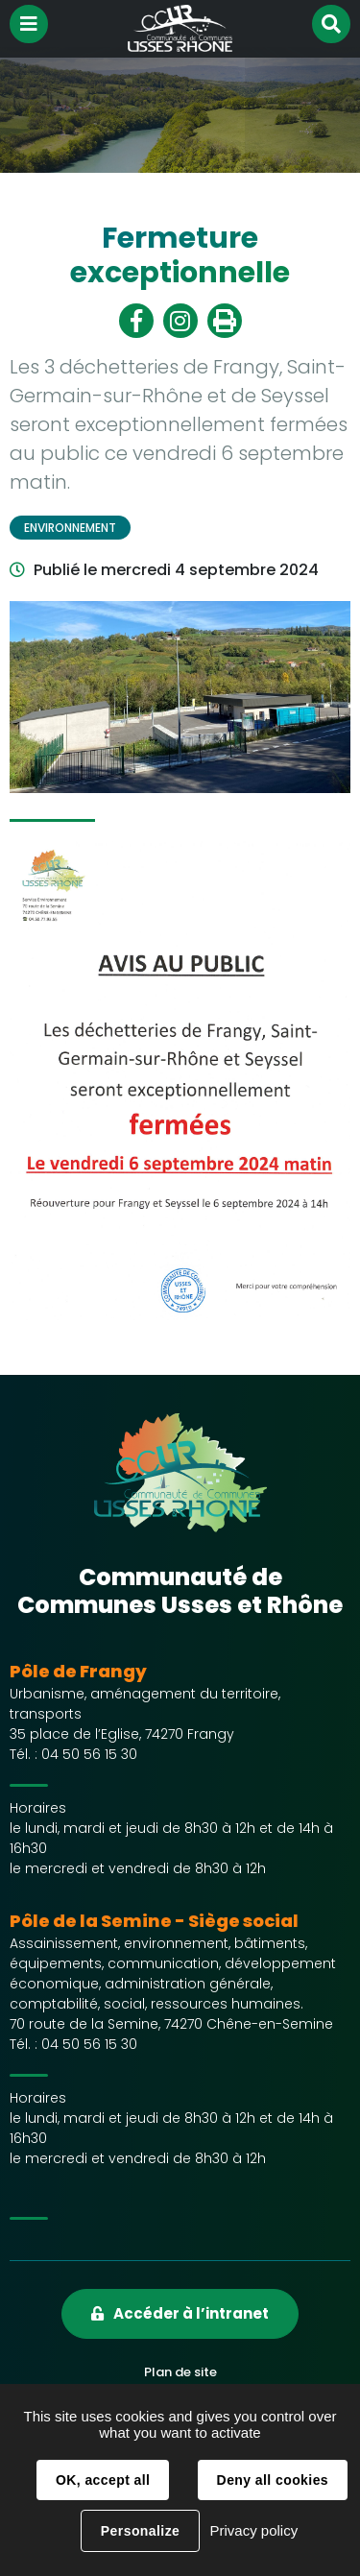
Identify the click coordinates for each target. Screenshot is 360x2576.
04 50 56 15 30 (89, 1754)
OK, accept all (103, 2480)
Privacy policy (253, 2530)
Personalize (140, 2531)
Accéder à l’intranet (191, 2313)
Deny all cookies (272, 2480)
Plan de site (180, 2372)
